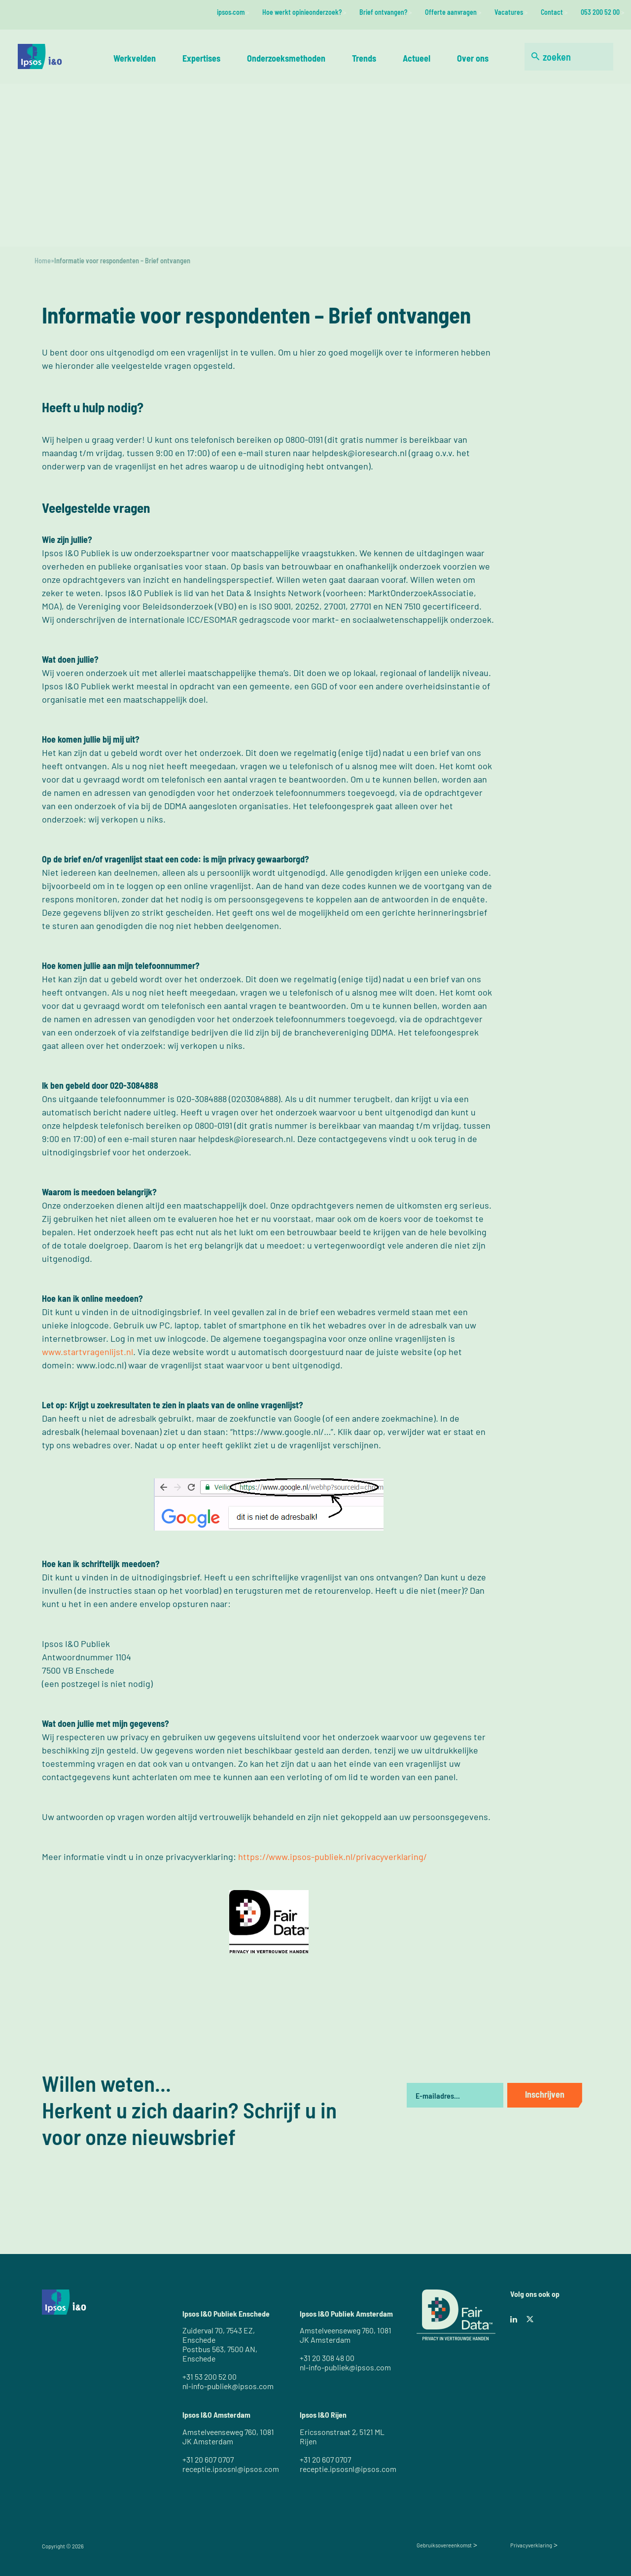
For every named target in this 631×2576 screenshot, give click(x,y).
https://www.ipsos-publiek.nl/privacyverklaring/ (332, 1856)
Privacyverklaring (531, 2545)
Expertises (201, 58)
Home (43, 260)
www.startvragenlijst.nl (87, 1351)
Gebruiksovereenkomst (444, 2545)
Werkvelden (134, 58)
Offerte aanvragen (451, 12)
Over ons (473, 58)
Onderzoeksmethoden (286, 58)
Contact (552, 12)
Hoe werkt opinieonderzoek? (302, 12)
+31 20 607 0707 (208, 2459)
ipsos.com (231, 12)
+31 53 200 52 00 (209, 2376)
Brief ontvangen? (383, 12)
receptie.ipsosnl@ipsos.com (230, 2468)
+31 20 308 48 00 (327, 2357)
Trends (364, 58)
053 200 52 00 (600, 12)
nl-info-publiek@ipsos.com (228, 2386)
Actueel (416, 58)
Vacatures (508, 12)
